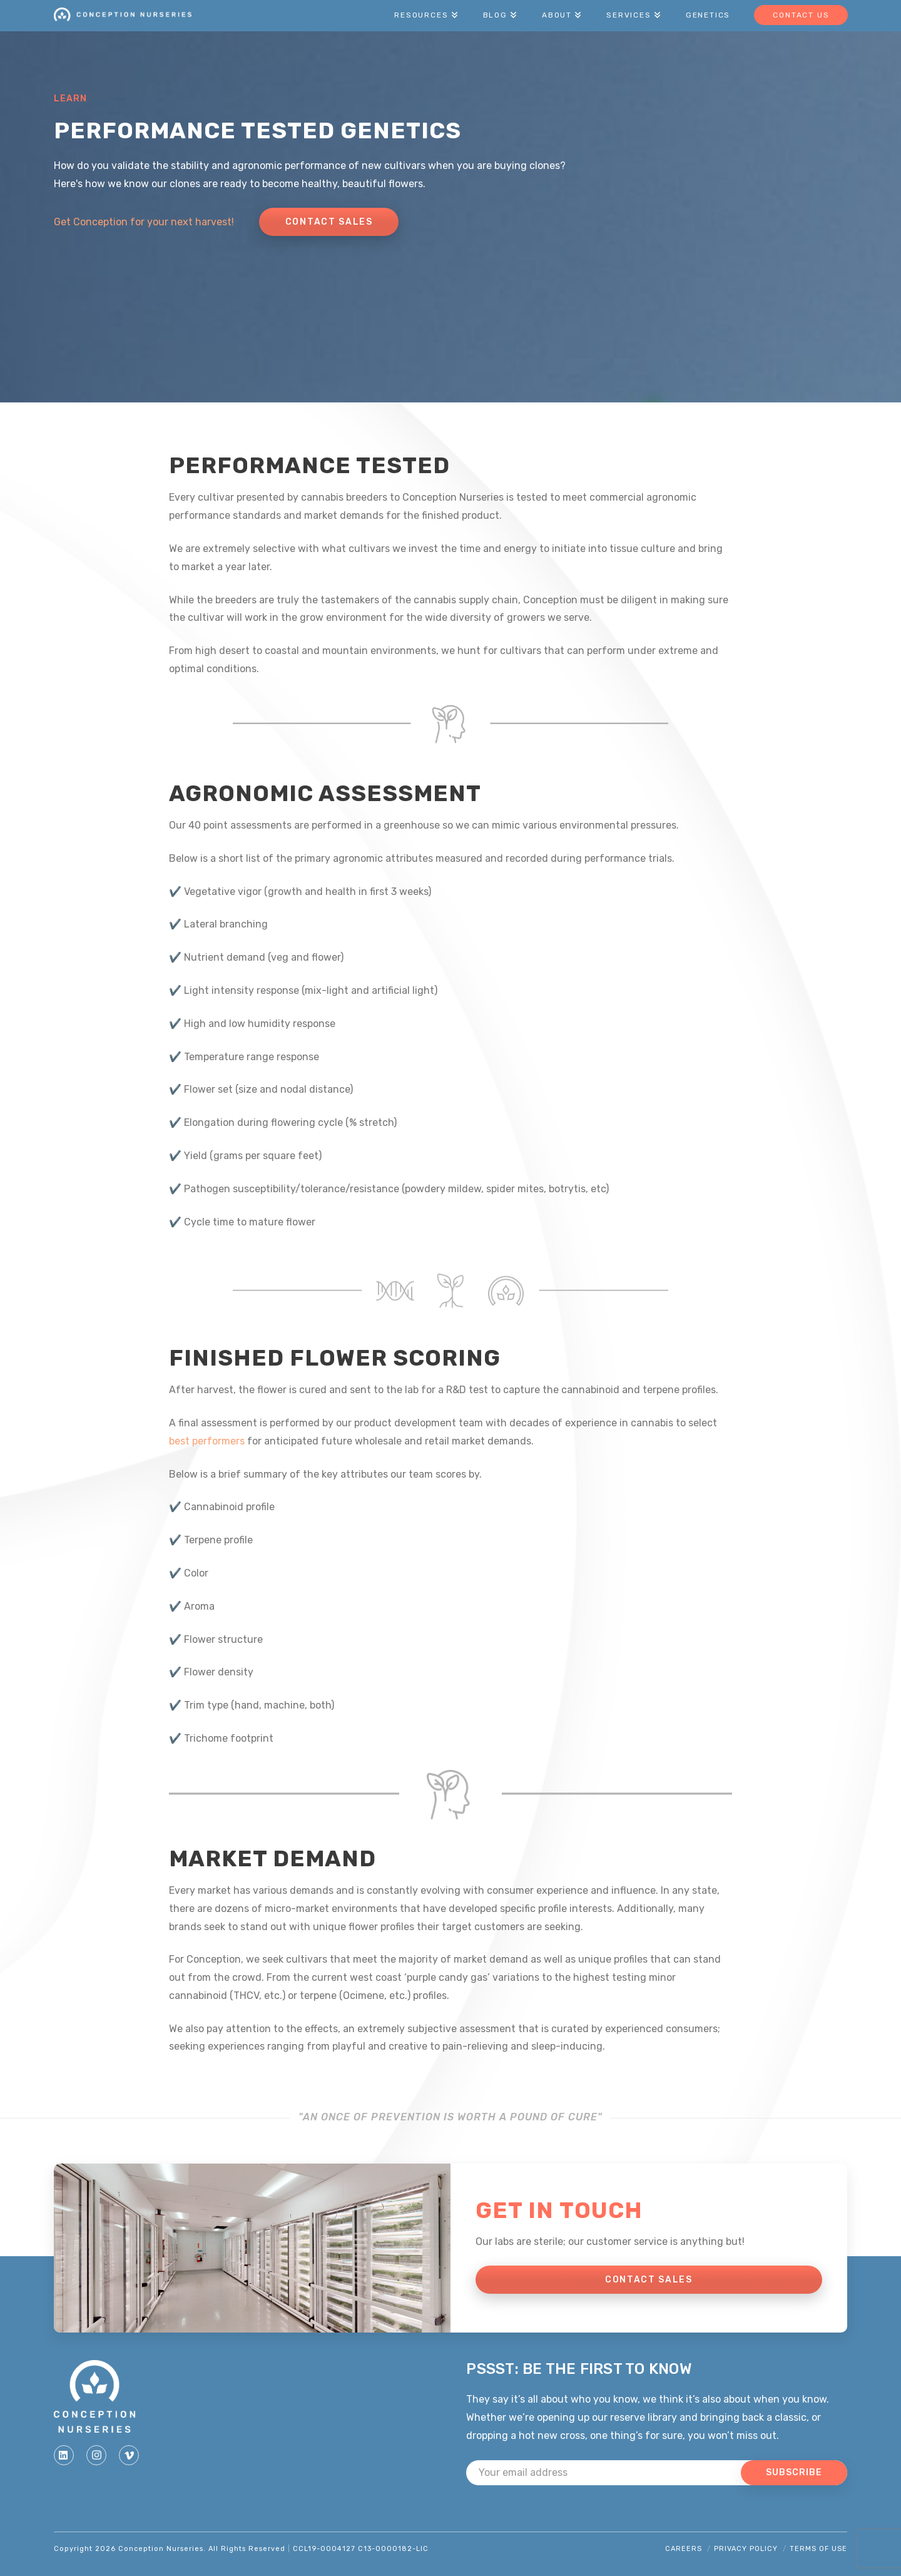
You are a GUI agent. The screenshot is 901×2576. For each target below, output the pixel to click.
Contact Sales (329, 222)
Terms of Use (818, 2549)
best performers (207, 1441)
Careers (683, 2549)
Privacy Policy (746, 2549)
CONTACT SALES (649, 2279)
